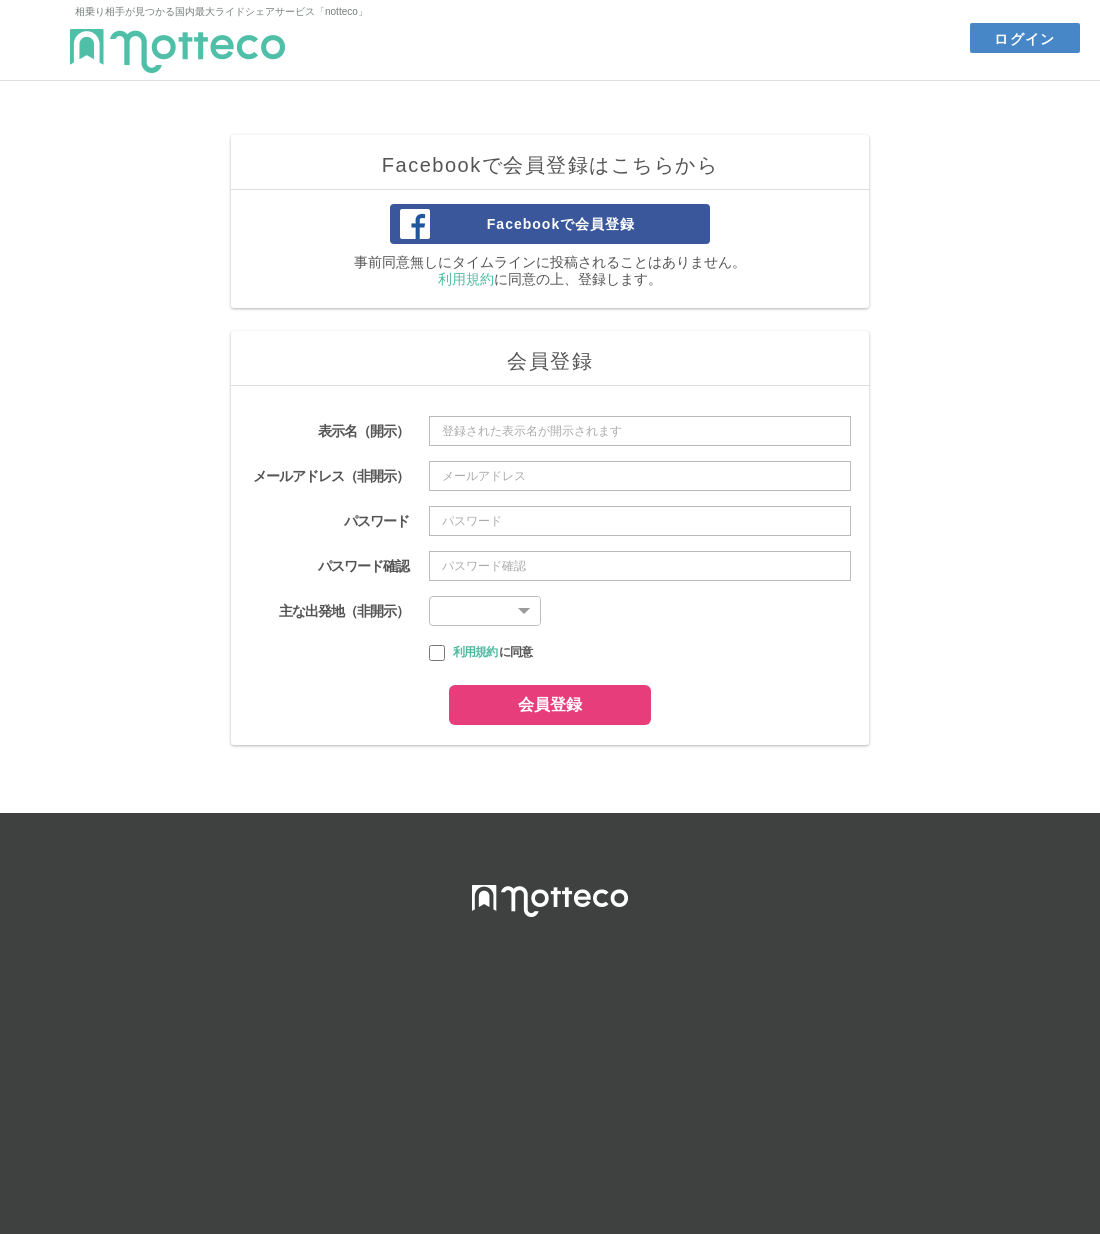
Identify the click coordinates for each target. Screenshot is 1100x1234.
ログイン (1025, 39)
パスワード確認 (363, 566)
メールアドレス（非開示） (331, 476)
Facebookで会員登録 (561, 224)
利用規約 (466, 279)
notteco (177, 51)
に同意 (492, 652)
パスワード (376, 521)
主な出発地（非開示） (344, 611)
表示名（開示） (363, 431)
